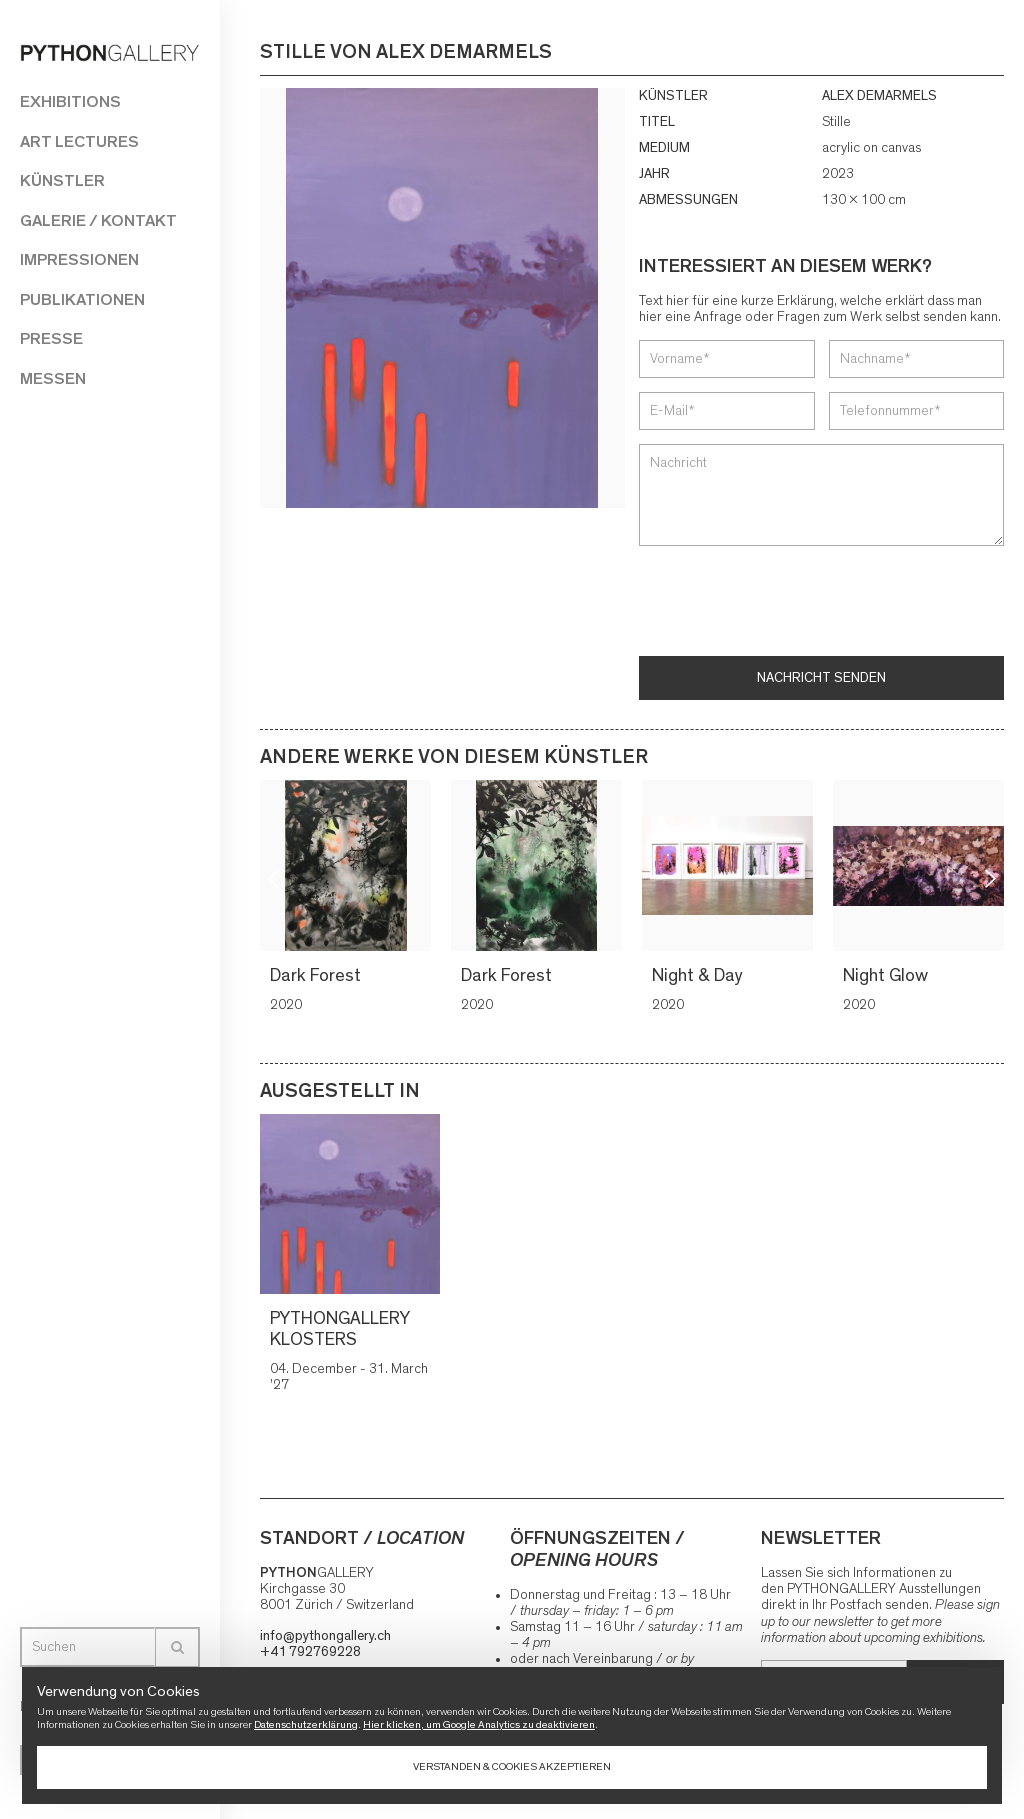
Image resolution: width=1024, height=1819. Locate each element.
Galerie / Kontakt (98, 220)
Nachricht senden (821, 678)
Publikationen (82, 299)
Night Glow (885, 976)
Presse (51, 338)
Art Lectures (79, 141)
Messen (53, 378)
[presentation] (791, 603)
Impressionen (79, 259)
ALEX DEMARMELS (879, 96)
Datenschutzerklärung (306, 1724)
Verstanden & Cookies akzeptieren (512, 1766)
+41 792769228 (310, 1652)
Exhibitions (70, 101)
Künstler (62, 180)
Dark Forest (315, 976)
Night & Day (697, 976)
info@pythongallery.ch (325, 1636)
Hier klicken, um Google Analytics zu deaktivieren (479, 1724)
